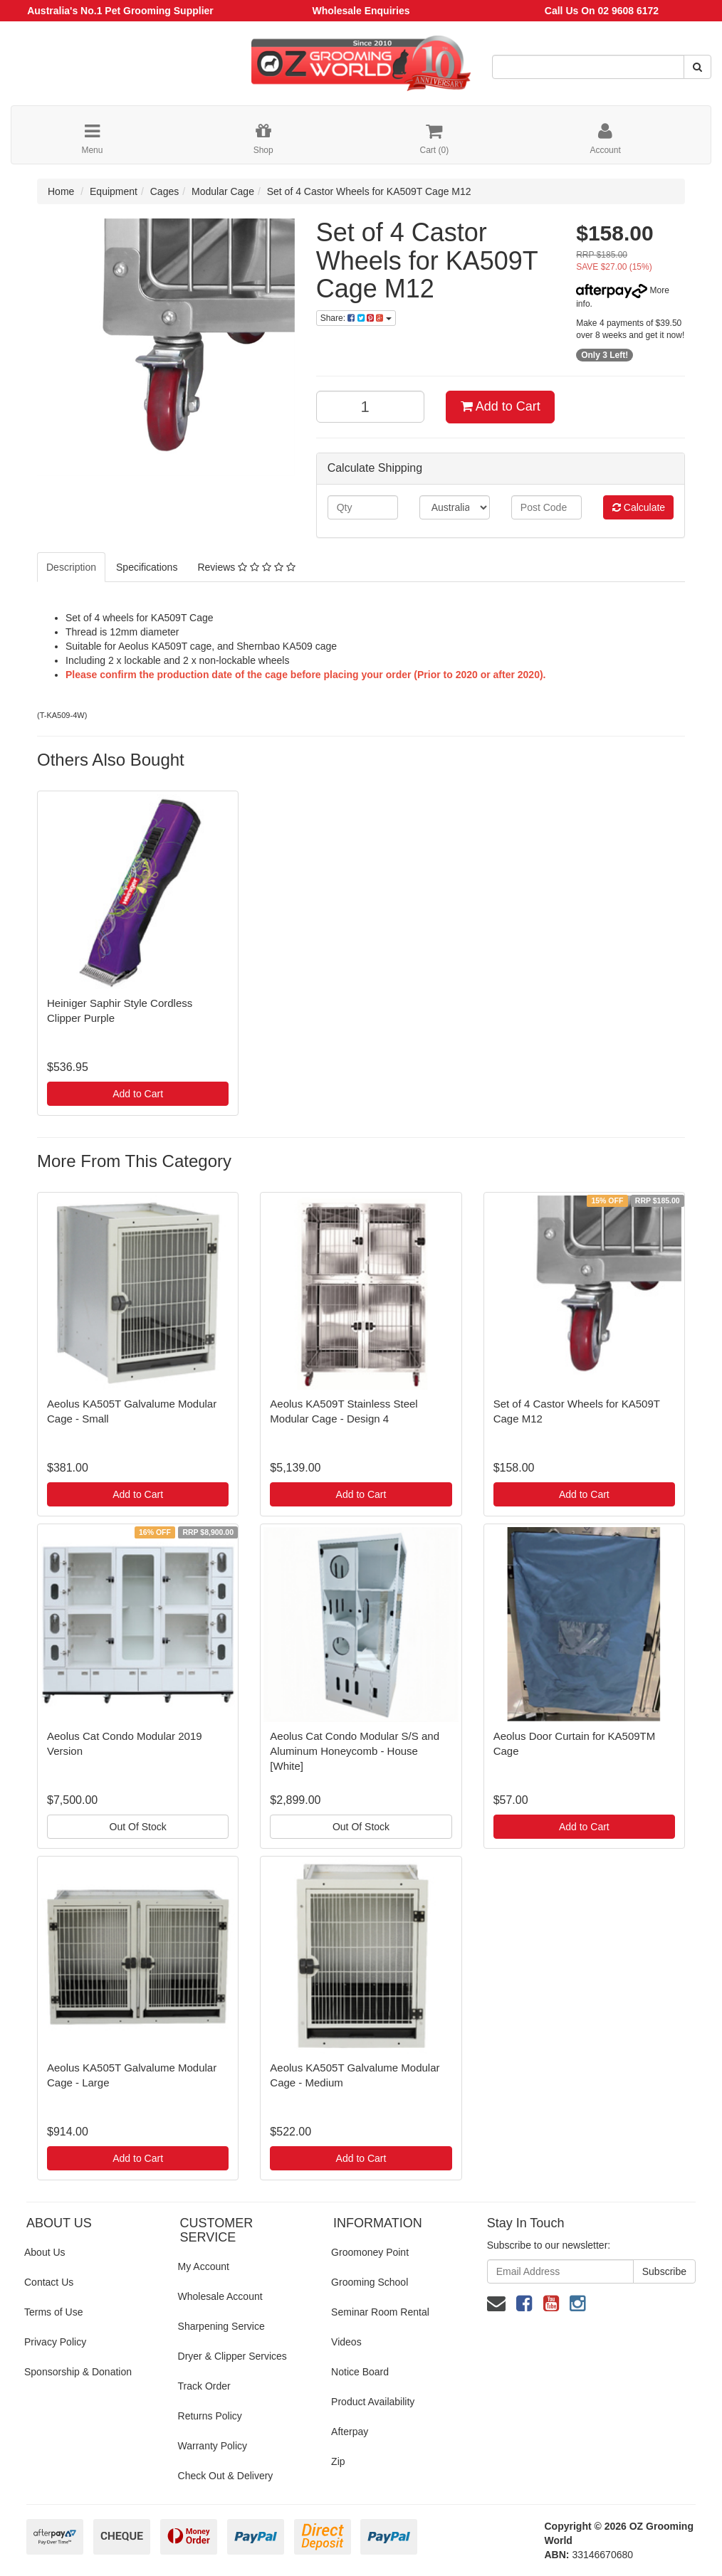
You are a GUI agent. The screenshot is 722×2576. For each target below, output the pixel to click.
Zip (338, 2461)
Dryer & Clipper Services (232, 2356)
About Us (45, 2252)
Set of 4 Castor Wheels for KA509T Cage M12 (369, 191)
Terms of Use (53, 2312)
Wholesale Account (220, 2296)
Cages (164, 191)
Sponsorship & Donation (78, 2371)
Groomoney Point (370, 2252)
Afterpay (349, 2431)
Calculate (638, 507)
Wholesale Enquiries (361, 10)
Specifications (146, 567)
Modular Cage (223, 191)
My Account (203, 2266)
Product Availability (372, 2401)
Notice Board (360, 2371)
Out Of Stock (138, 1826)
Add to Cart (500, 406)
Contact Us (48, 2282)
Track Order (204, 2386)
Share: (356, 318)
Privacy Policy (55, 2342)
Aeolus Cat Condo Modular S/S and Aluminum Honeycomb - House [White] (354, 1751)
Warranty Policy (213, 2445)
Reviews (246, 567)
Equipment (113, 191)
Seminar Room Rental (380, 2312)
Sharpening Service (221, 2326)
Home (61, 191)
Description (71, 567)
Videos (346, 2342)
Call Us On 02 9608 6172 (602, 10)
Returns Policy (210, 2416)
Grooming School (369, 2282)
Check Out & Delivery (225, 2475)
